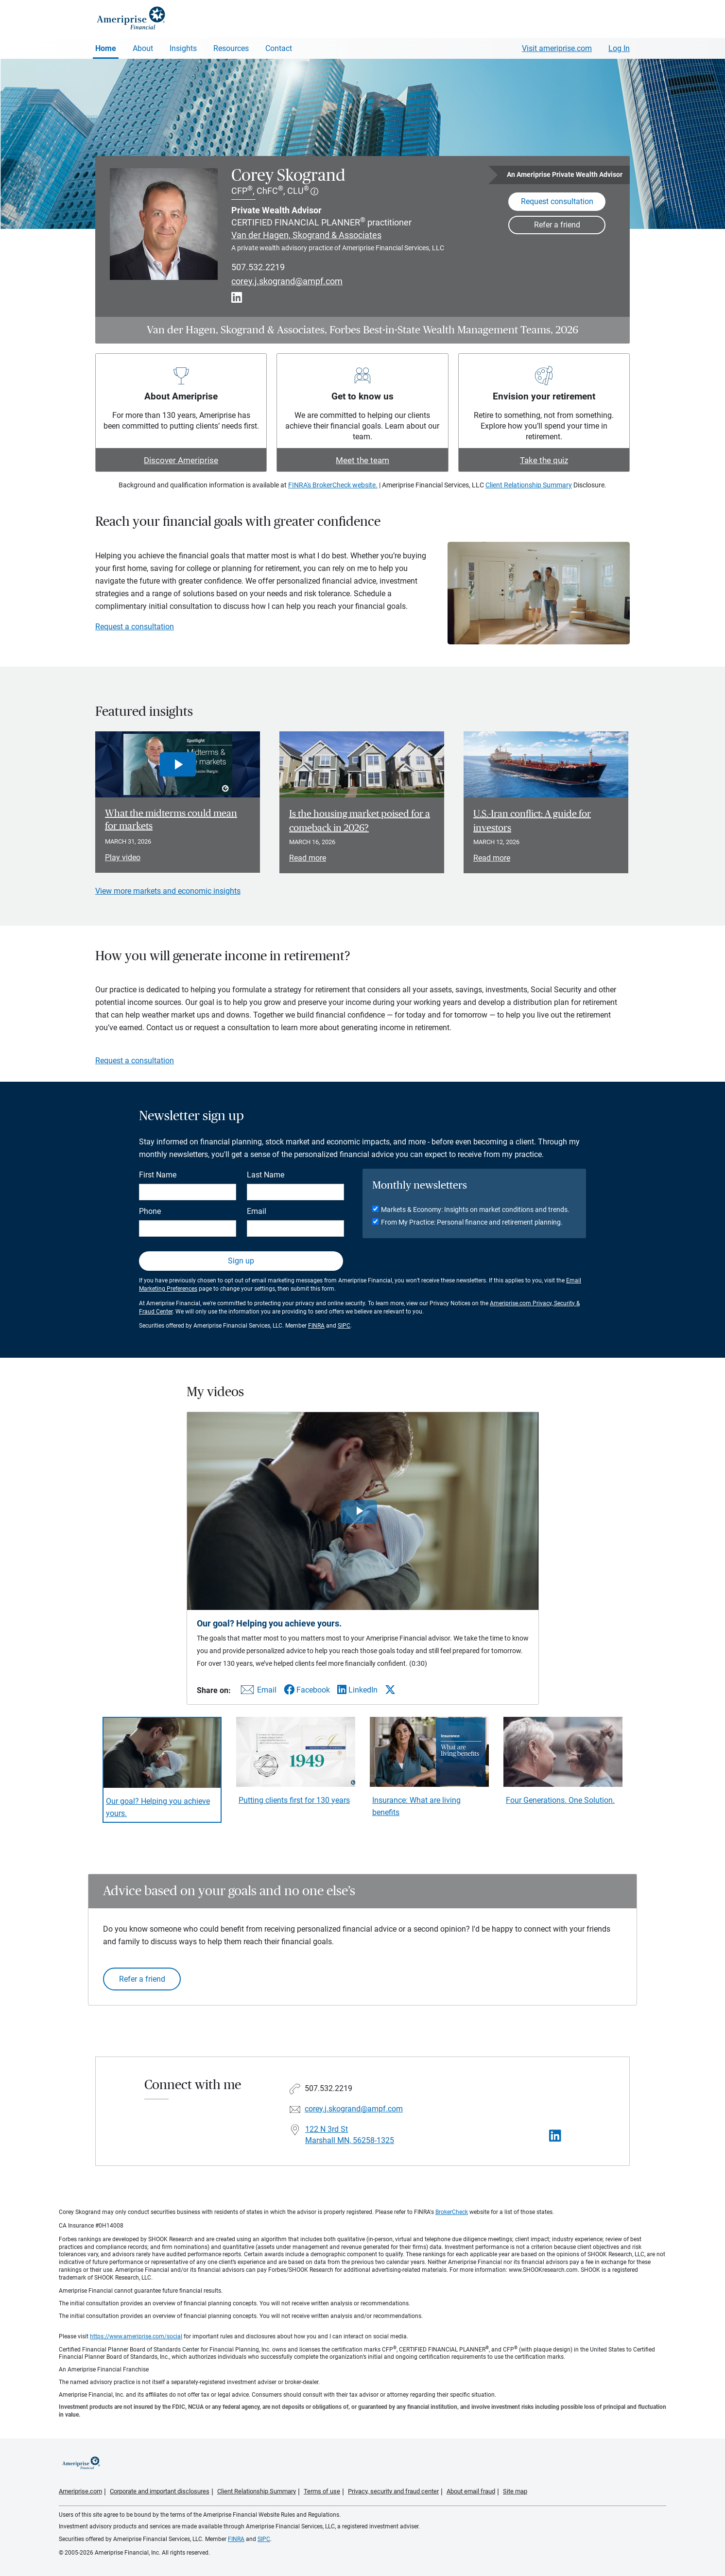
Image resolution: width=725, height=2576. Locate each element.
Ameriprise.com (80, 2491)
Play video (122, 857)
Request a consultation (134, 626)
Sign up (241, 1260)
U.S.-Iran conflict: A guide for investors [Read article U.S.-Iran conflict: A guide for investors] (532, 821)
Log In (619, 48)
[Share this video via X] (390, 1689)
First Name (157, 1174)
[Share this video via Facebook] (307, 1689)
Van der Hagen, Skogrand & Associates (306, 235)
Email (256, 1211)
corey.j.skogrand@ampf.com (287, 281)
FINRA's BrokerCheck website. (333, 485)
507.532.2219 (258, 267)
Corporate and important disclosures (159, 2491)
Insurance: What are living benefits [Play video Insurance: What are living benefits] (416, 1806)
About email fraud (471, 2491)
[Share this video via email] (257, 1691)
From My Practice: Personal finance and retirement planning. (472, 1222)
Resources (231, 48)
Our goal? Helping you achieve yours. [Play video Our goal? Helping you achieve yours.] (158, 1807)
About (143, 48)
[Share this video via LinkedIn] (357, 1689)
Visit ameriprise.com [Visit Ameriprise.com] (557, 48)
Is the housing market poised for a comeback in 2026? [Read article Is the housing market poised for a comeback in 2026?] (359, 821)
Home (105, 48)
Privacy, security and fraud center (393, 2491)
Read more (307, 858)
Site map (515, 2491)
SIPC (344, 1325)
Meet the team (362, 460)
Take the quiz (544, 460)
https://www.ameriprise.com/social (136, 2336)
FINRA (316, 1325)
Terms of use (322, 2491)
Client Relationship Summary (528, 485)
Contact (278, 48)
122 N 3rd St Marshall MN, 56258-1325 (349, 2135)
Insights (183, 48)
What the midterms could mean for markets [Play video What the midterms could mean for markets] (171, 820)
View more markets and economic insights (168, 891)
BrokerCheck (451, 2212)
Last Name (265, 1174)
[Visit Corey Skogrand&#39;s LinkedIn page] (555, 2136)
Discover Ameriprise (181, 460)
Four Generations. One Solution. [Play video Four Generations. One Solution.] (560, 1800)
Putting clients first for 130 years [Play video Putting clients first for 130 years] (294, 1800)
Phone (150, 1211)
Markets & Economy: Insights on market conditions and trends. (475, 1209)
